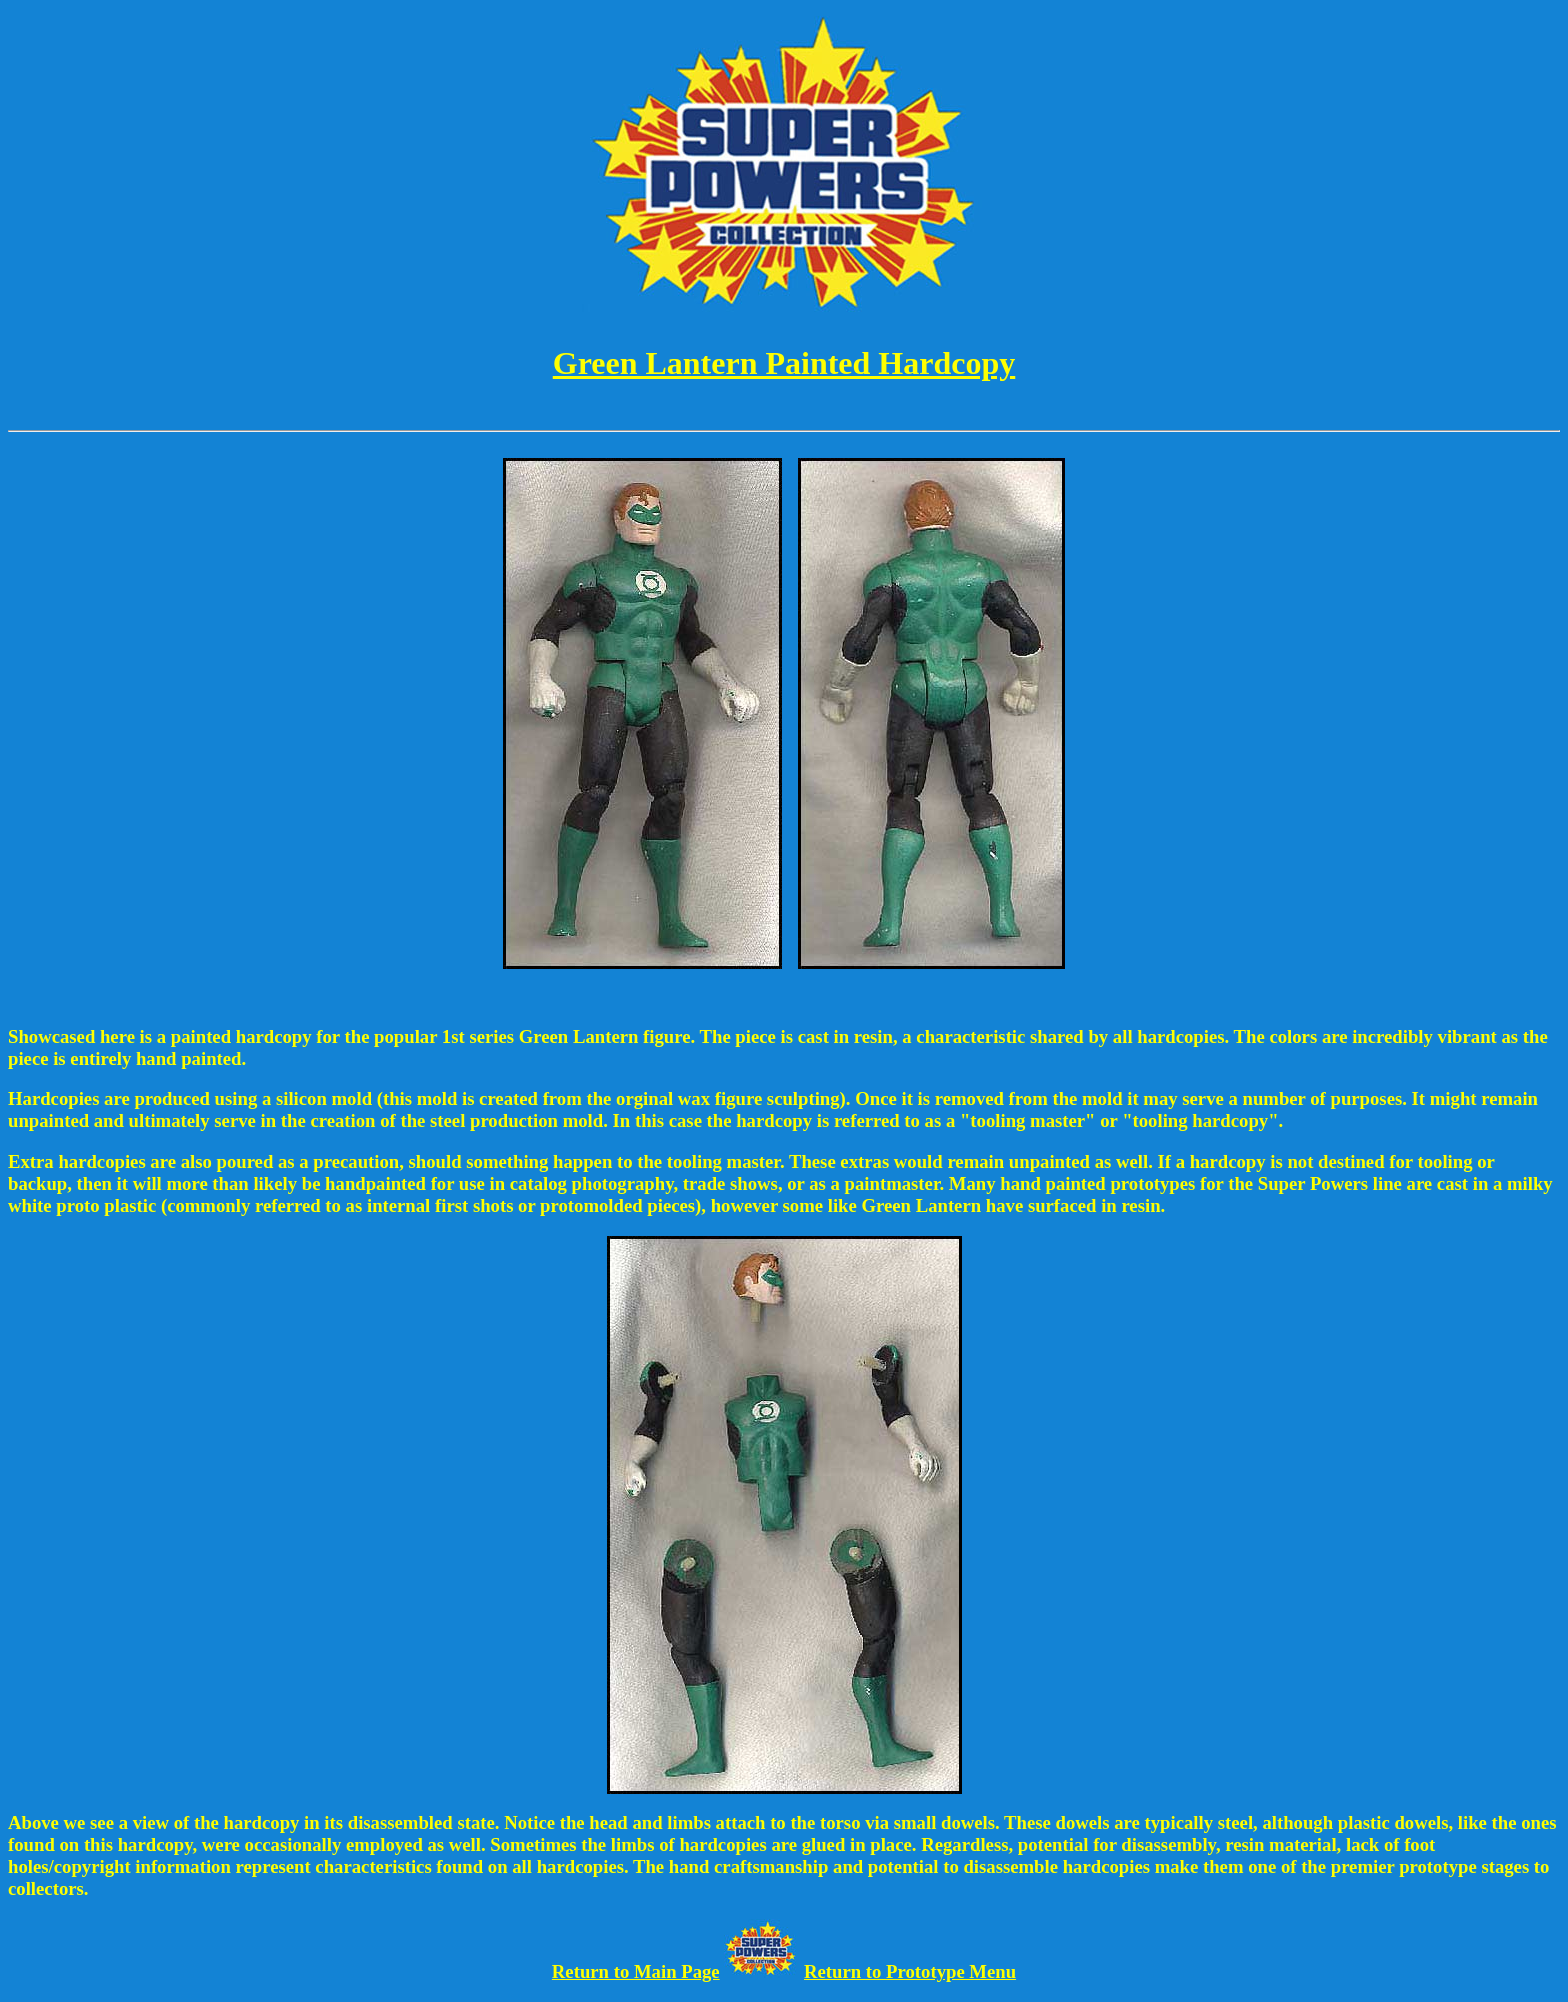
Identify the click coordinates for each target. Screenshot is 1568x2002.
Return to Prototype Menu (910, 1971)
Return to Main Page (636, 1971)
